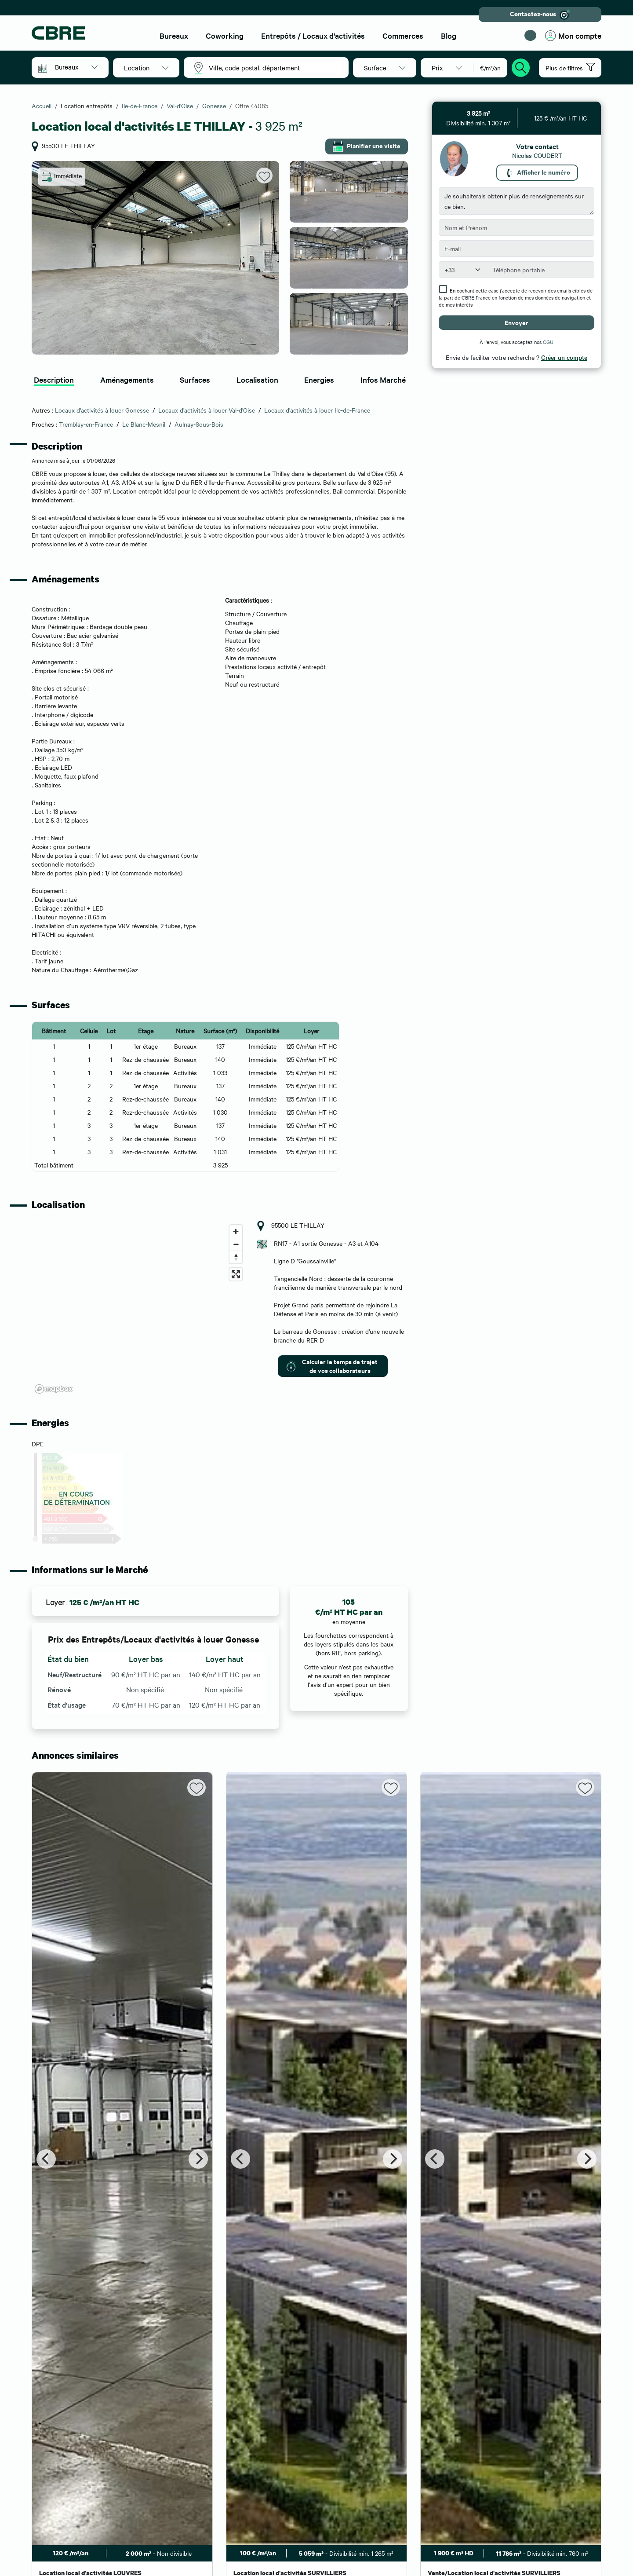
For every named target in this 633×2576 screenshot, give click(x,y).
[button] (76, 67)
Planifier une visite (366, 146)
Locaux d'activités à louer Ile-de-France (317, 410)
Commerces (402, 35)
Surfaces (195, 379)
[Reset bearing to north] (235, 1257)
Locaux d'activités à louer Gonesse (102, 410)
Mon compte (573, 35)
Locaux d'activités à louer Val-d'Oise (206, 410)
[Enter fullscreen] (235, 1274)
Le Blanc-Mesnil (143, 424)
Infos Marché (383, 379)
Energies (319, 379)
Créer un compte (564, 357)
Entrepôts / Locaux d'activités (313, 35)
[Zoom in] (235, 1231)
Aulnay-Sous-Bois (199, 424)
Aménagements (127, 379)
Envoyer (516, 322)
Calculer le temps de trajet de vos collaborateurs (331, 1366)
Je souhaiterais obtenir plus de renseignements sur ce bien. (516, 201)
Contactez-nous (540, 14)
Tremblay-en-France (86, 424)
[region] (139, 1309)
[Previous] (46, 2159)
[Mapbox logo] (53, 1389)
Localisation (257, 379)
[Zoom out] (235, 1244)
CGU (548, 341)
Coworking (225, 35)
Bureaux (174, 35)
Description (54, 379)
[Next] (198, 2159)
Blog (448, 35)
